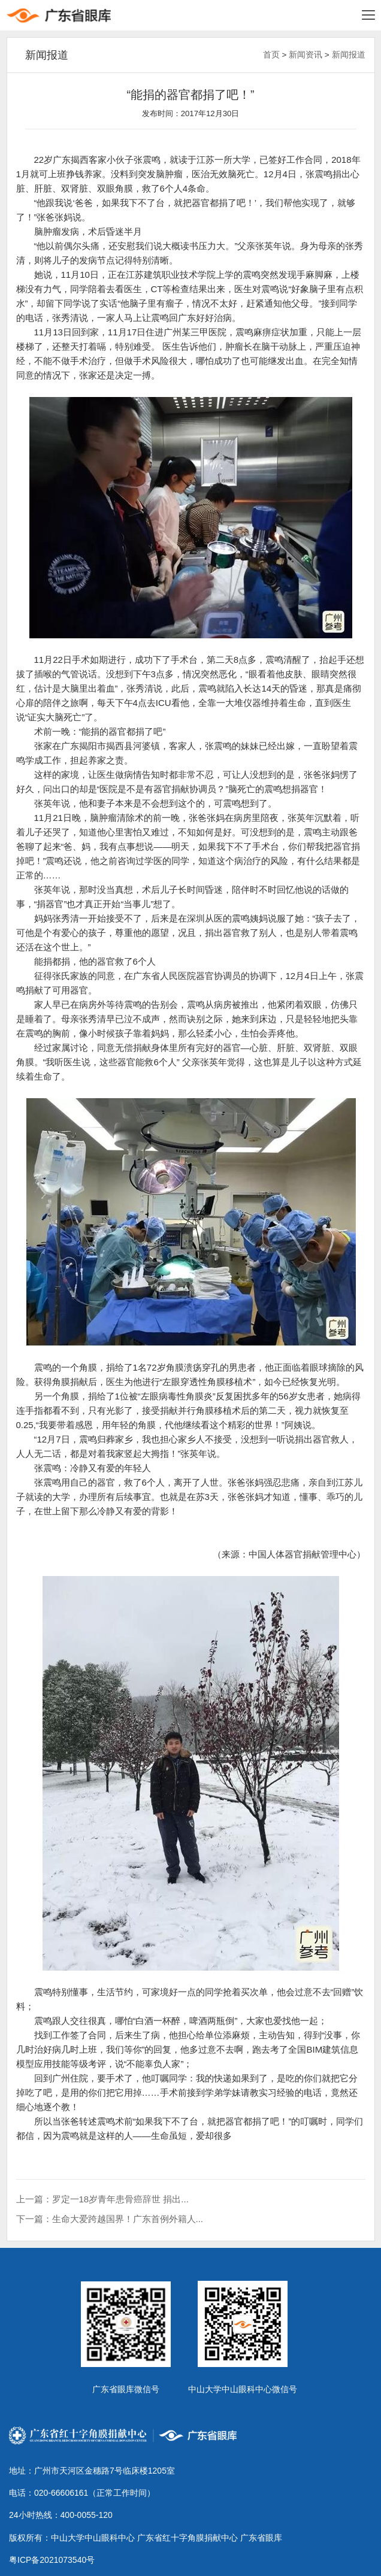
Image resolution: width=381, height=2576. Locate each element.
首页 (271, 54)
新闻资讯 (305, 54)
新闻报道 (348, 54)
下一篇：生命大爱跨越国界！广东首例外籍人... (110, 2219)
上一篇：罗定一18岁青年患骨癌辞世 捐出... (102, 2199)
